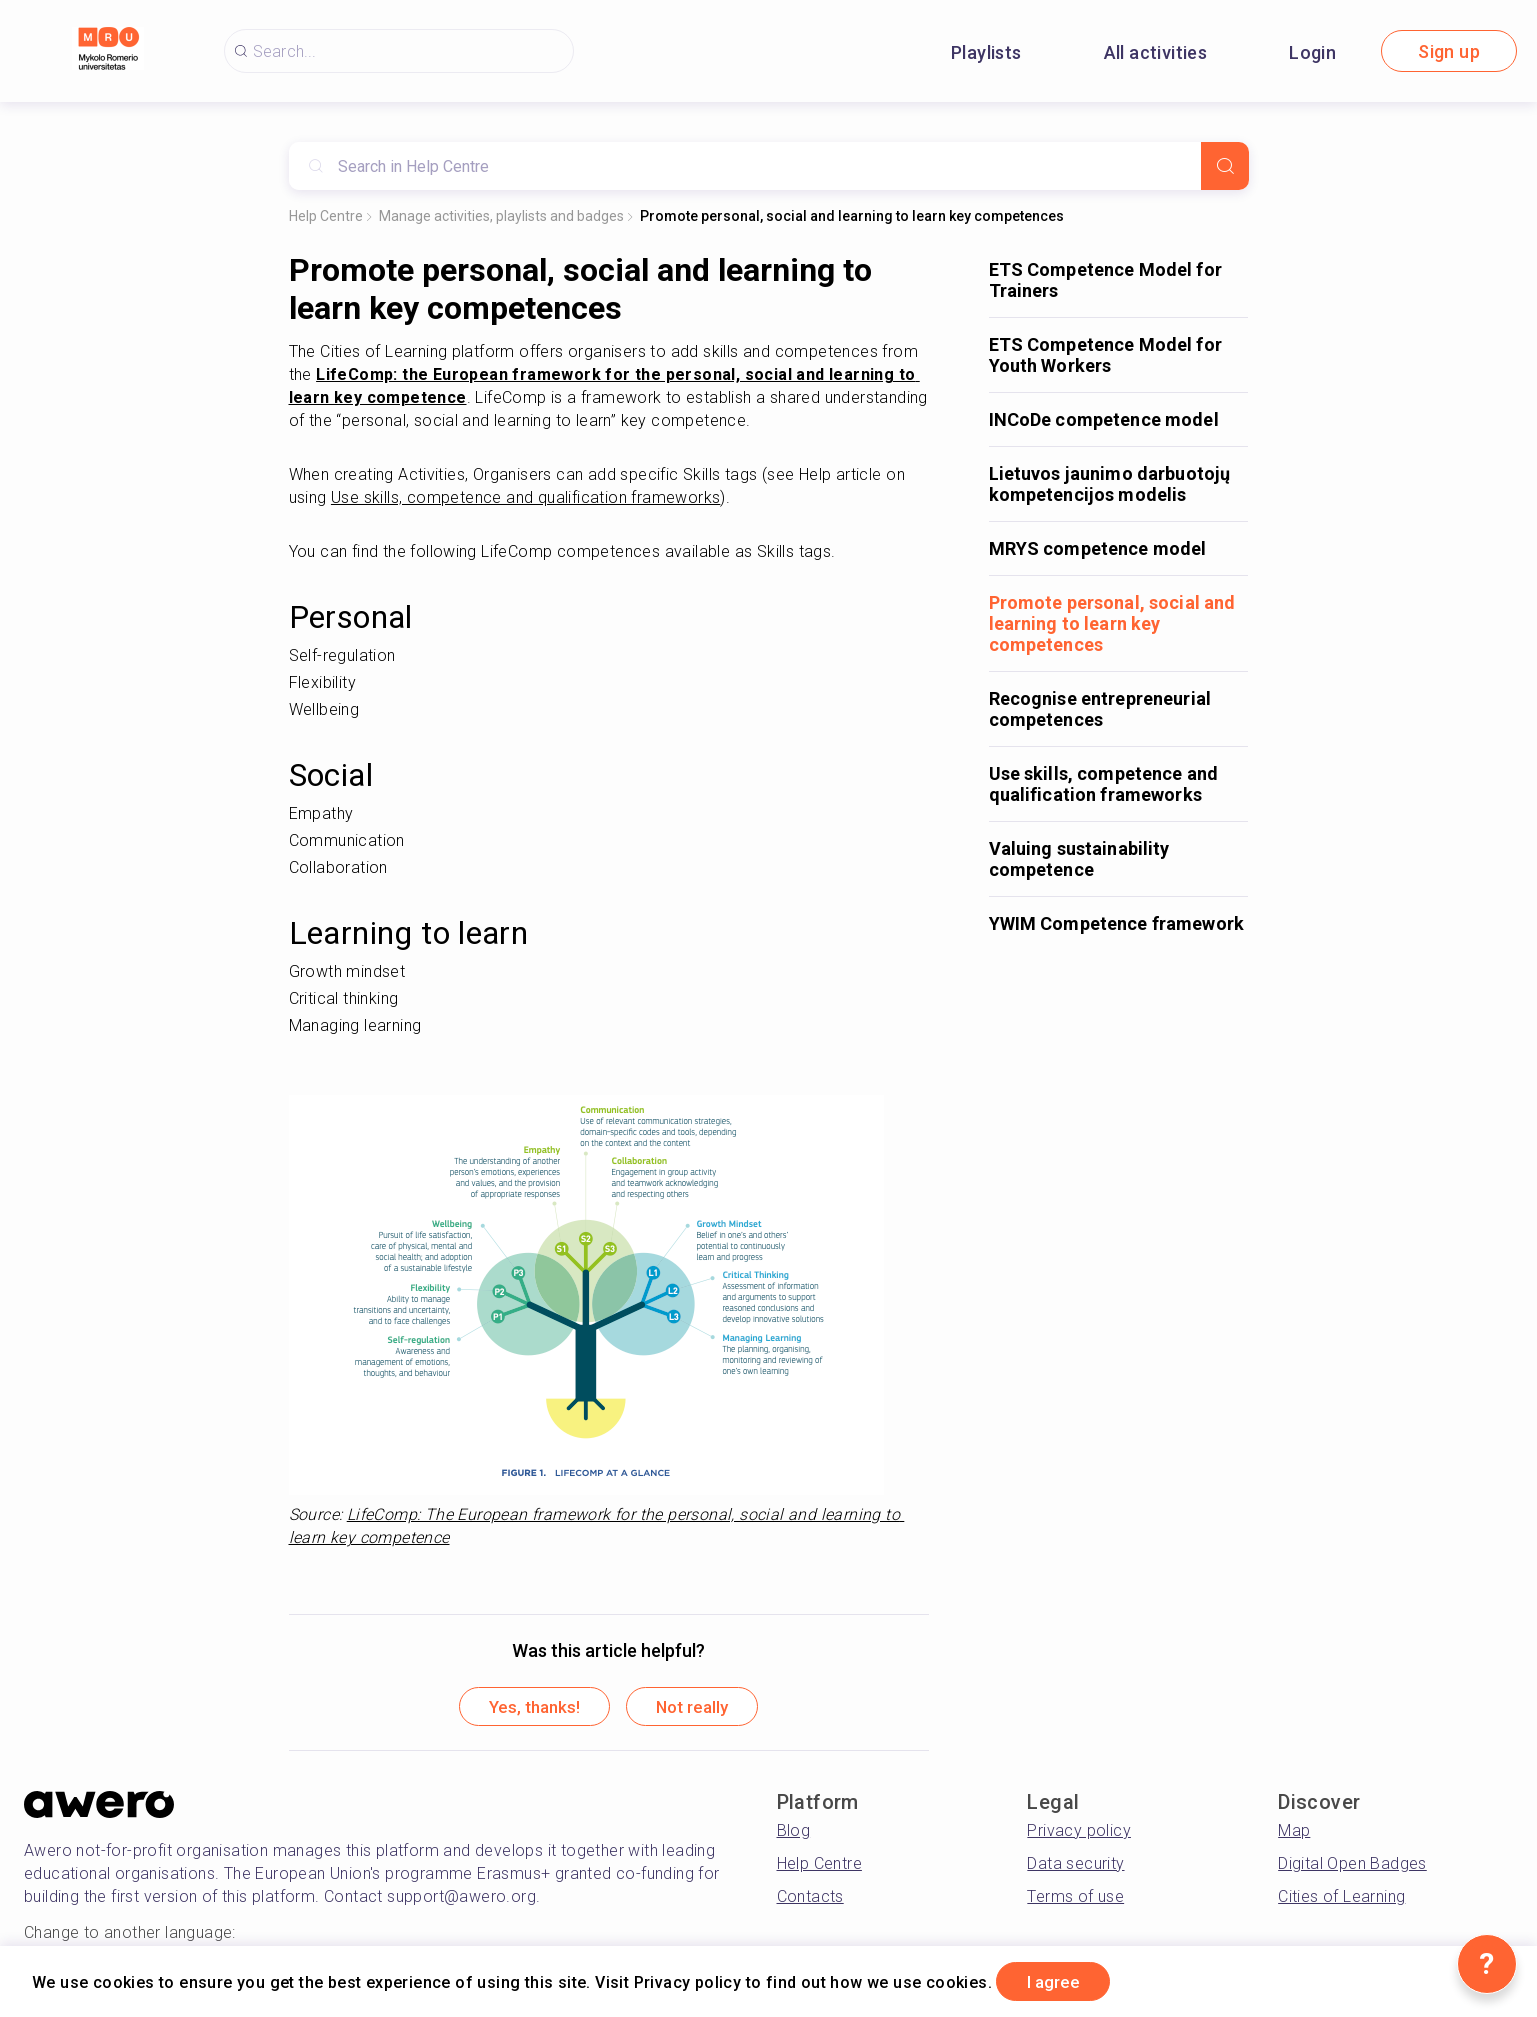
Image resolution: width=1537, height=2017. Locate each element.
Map (1294, 1833)
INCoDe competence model (1104, 419)
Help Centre (326, 216)
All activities (1156, 52)
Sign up (1449, 51)
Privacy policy (1079, 1833)
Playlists (986, 52)
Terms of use (1075, 1899)
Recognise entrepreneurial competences (1100, 709)
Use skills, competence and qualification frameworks (1104, 784)
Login (1312, 52)
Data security (1075, 1866)
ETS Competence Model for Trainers (1105, 280)
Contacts (810, 1899)
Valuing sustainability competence (1079, 859)
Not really (702, 1708)
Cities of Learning (1341, 1899)
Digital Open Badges (1352, 1866)
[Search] (1225, 166)
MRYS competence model (1098, 548)
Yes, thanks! (525, 1708)
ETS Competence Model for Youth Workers (1105, 355)
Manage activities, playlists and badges (501, 216)
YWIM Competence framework (1117, 923)
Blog (794, 1833)
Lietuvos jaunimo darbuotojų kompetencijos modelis (1110, 484)
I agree (1061, 1980)
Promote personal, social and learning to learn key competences (852, 216)
